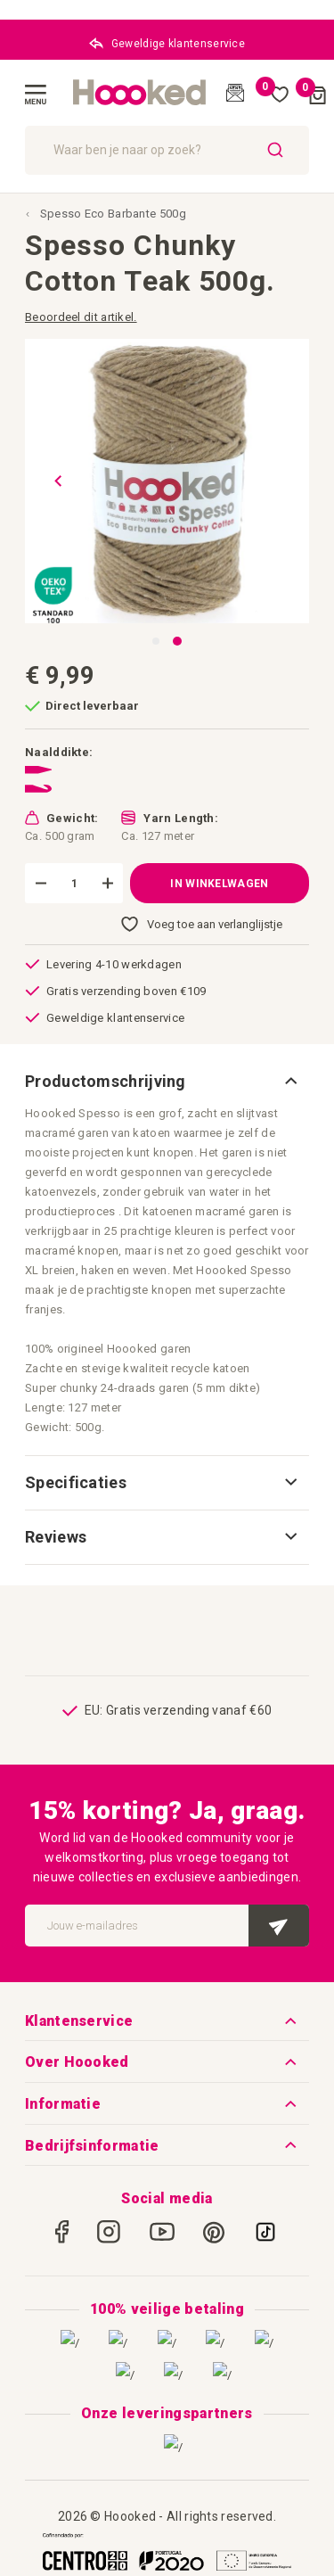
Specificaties (75, 1482)
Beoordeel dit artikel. (81, 317)
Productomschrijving (105, 1081)
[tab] (167, 1081)
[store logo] (140, 92)
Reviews (55, 1536)
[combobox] (167, 150)
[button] (51, 480)
